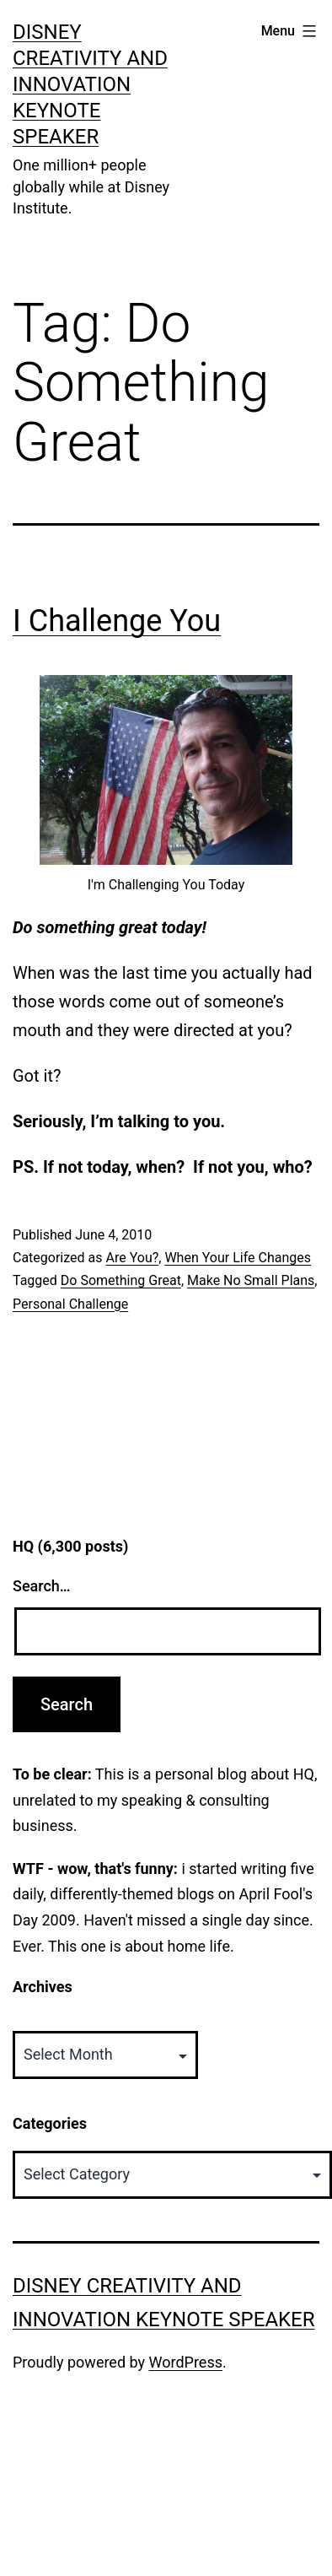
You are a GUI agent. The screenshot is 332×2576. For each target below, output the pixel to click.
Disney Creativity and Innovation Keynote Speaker (90, 84)
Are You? (131, 1258)
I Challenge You (117, 621)
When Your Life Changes (237, 1258)
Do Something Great (121, 1280)
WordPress (185, 2362)
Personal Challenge (70, 1304)
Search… (42, 1586)
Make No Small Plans (250, 1280)
